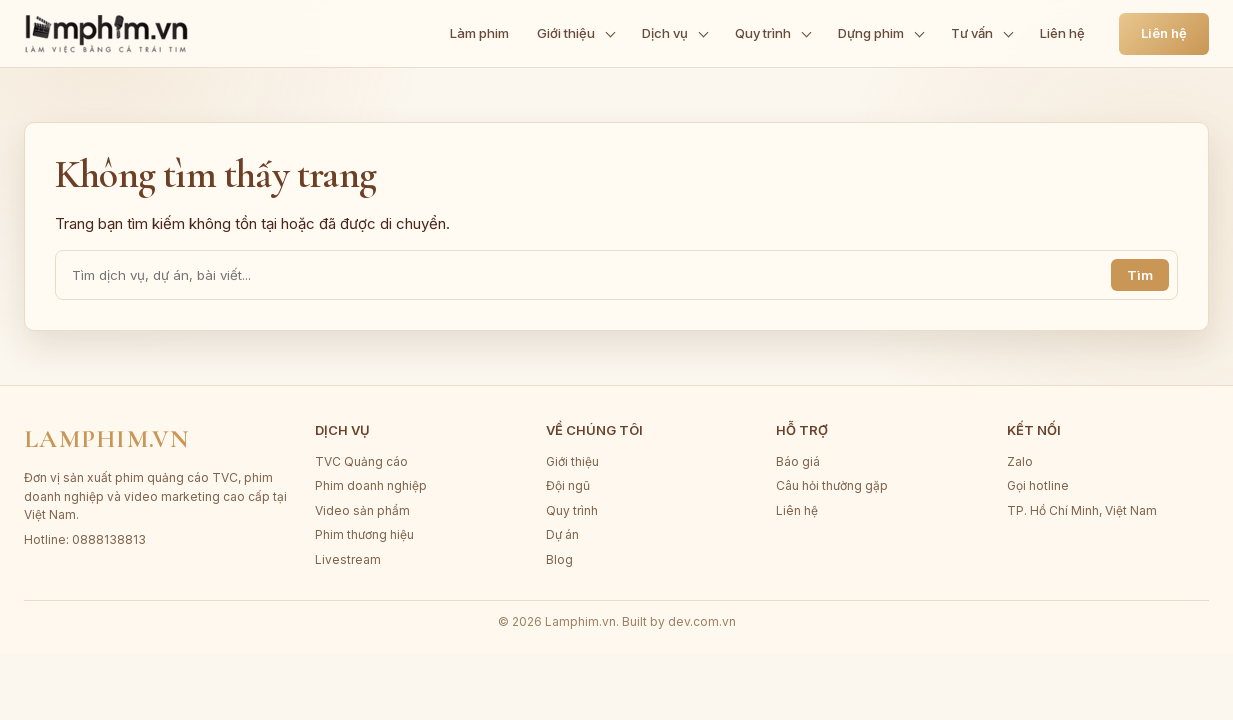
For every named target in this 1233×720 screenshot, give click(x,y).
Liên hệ (1164, 33)
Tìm (1140, 275)
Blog (559, 559)
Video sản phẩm (362, 510)
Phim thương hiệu (364, 534)
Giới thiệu (572, 461)
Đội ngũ (568, 485)
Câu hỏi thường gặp (832, 485)
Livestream (348, 559)
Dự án (562, 534)
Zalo (1020, 461)
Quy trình (572, 510)
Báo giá (798, 461)
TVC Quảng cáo (361, 461)
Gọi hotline (1038, 485)
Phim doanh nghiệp (371, 485)
